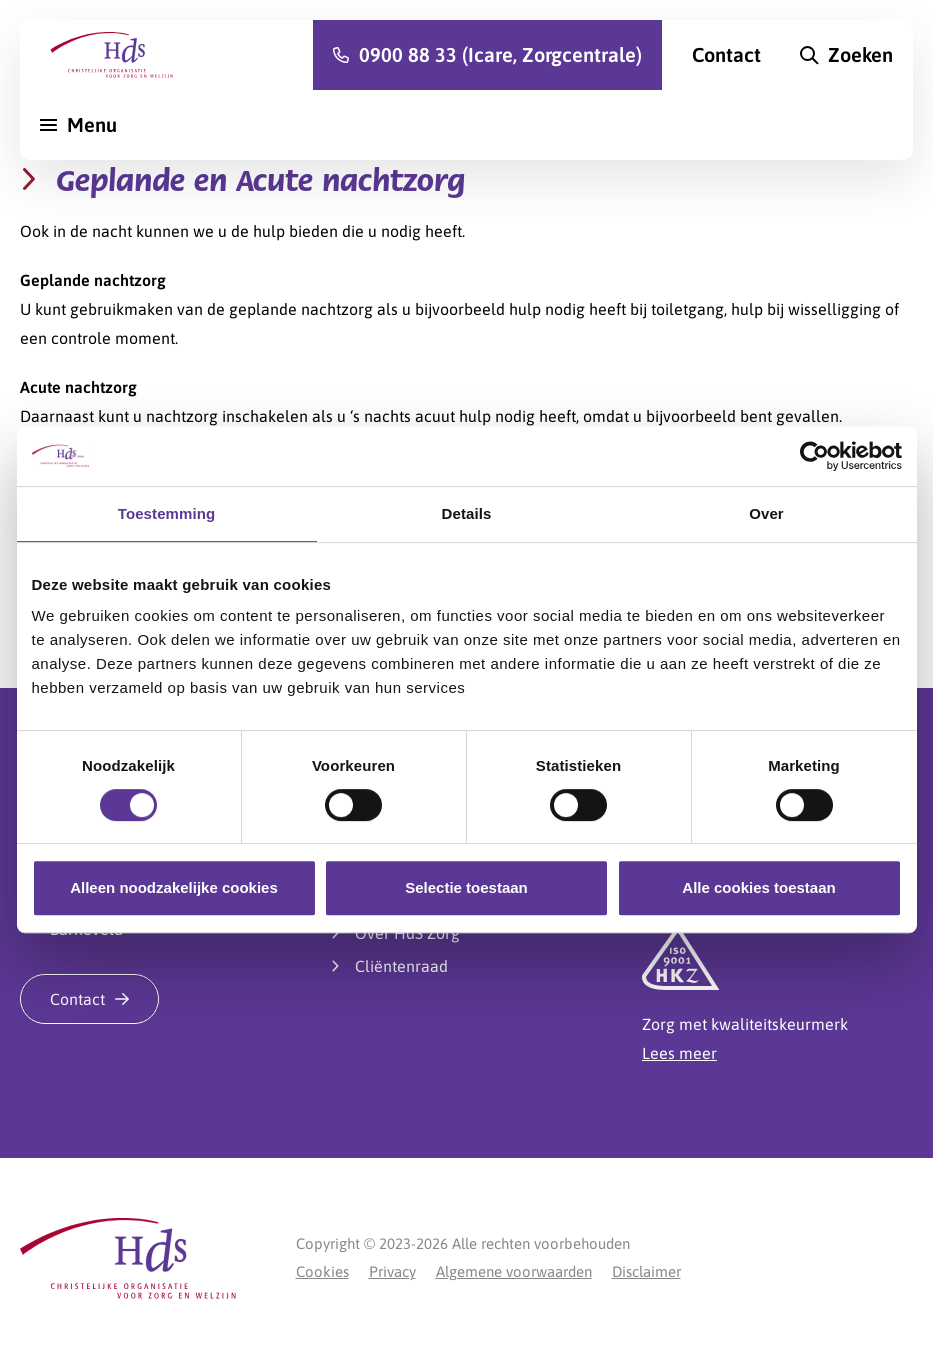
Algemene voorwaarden (514, 1271)
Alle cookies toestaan (758, 887)
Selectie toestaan (466, 887)
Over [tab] (766, 513)
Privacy (392, 1271)
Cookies (322, 1271)
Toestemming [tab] (167, 513)
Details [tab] (467, 513)
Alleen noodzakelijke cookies (174, 887)
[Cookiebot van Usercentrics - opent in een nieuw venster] (814, 456)
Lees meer (679, 1053)
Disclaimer (646, 1271)
